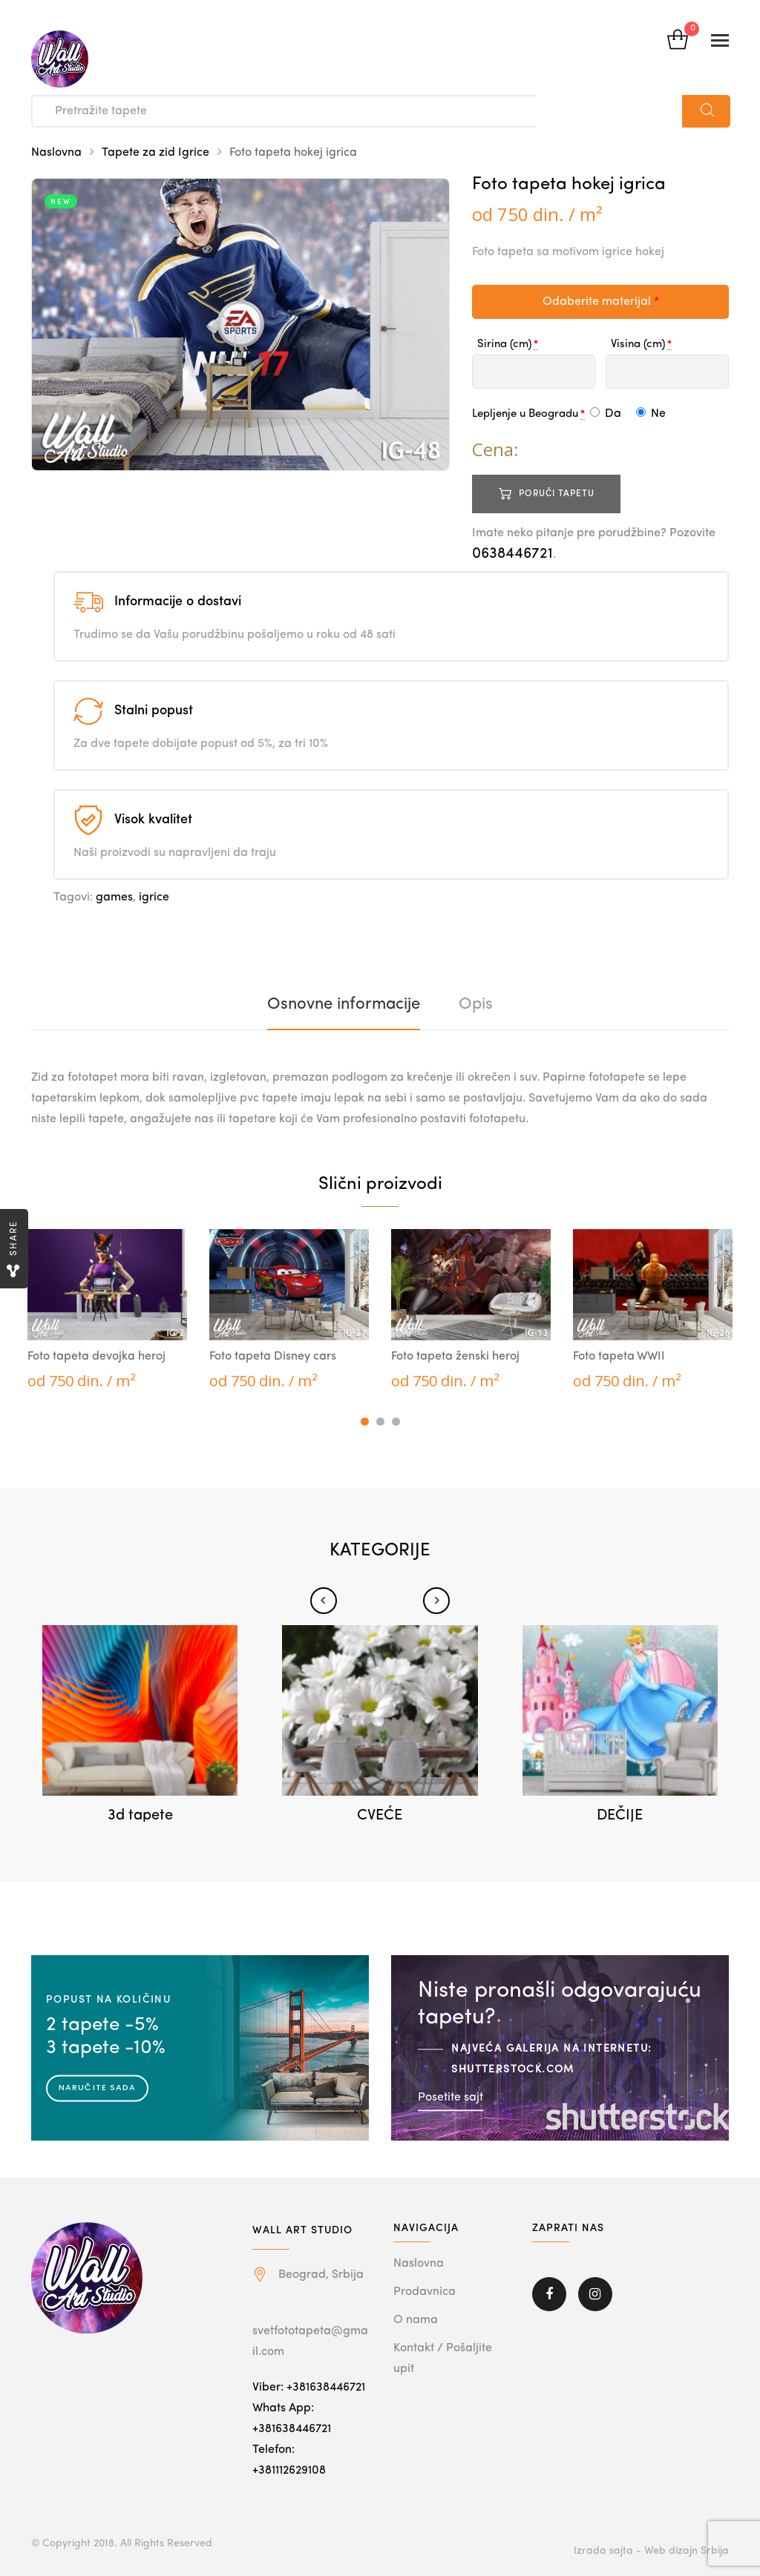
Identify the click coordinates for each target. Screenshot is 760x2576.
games (114, 897)
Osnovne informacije (343, 1004)
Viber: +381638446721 (308, 2388)
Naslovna (56, 153)
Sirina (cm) (504, 344)
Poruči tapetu (556, 494)
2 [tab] (380, 1421)
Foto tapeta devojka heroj (96, 1357)
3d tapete (140, 1815)
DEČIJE (620, 1815)
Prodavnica (424, 2292)
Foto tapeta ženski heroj (455, 1357)
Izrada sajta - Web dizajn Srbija (651, 2551)
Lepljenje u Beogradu (525, 414)
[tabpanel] (107, 1310)
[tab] (343, 1004)
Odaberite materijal (601, 302)
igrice (154, 897)
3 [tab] (396, 1421)
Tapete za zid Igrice (155, 153)
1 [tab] (365, 1421)
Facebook (549, 2294)
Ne (651, 414)
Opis (476, 1004)
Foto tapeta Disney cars (272, 1357)
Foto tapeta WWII (619, 1357)
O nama (415, 2320)
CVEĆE (379, 1815)
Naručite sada (97, 2087)
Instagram (595, 2294)
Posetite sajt (450, 2097)
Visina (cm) (638, 344)
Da (605, 414)
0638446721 (512, 554)
